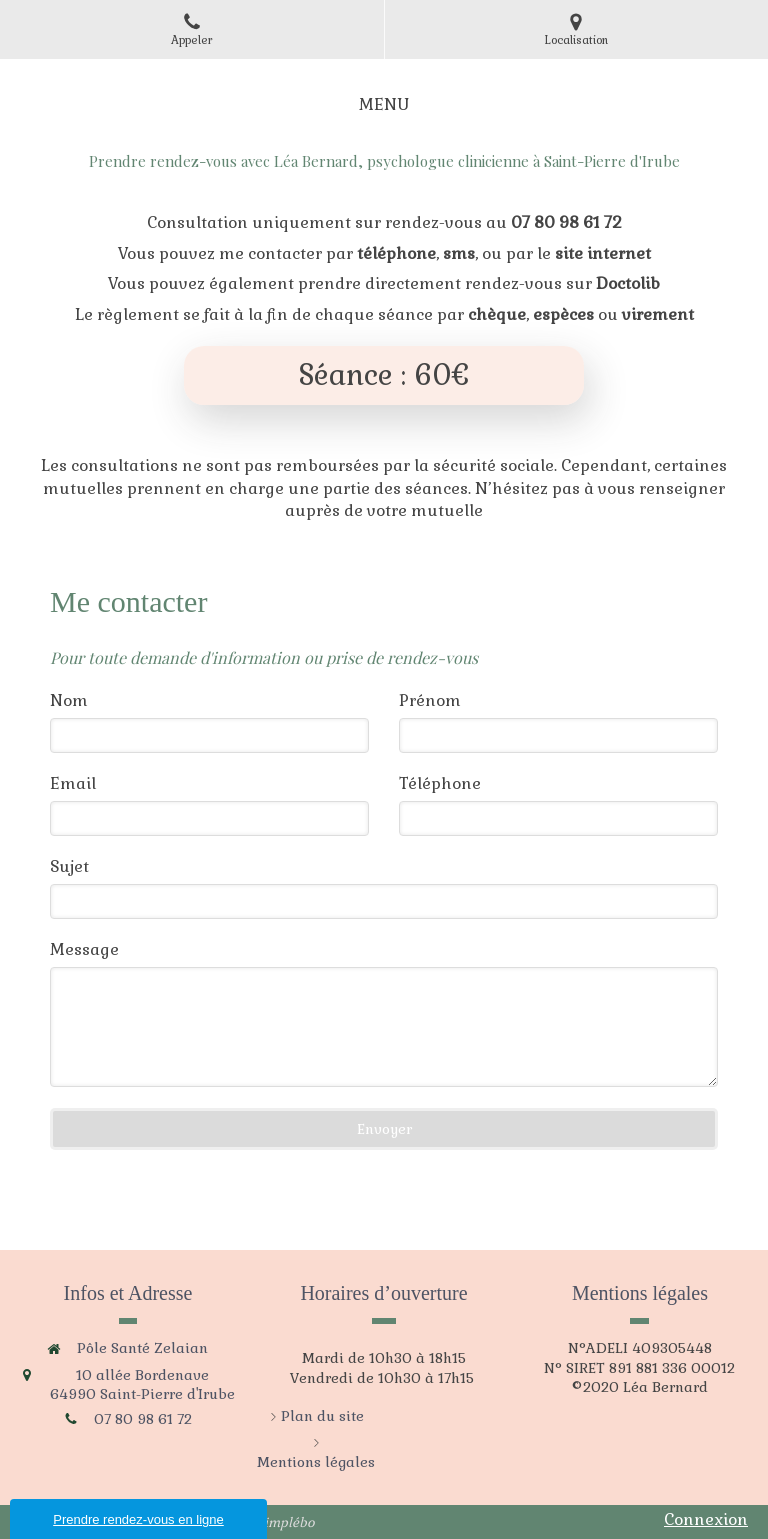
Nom (69, 700)
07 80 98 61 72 (143, 1419)
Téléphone (440, 783)
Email (73, 783)
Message (84, 949)
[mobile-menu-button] (384, 105)
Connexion (706, 1519)
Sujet (69, 866)
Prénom (430, 700)
